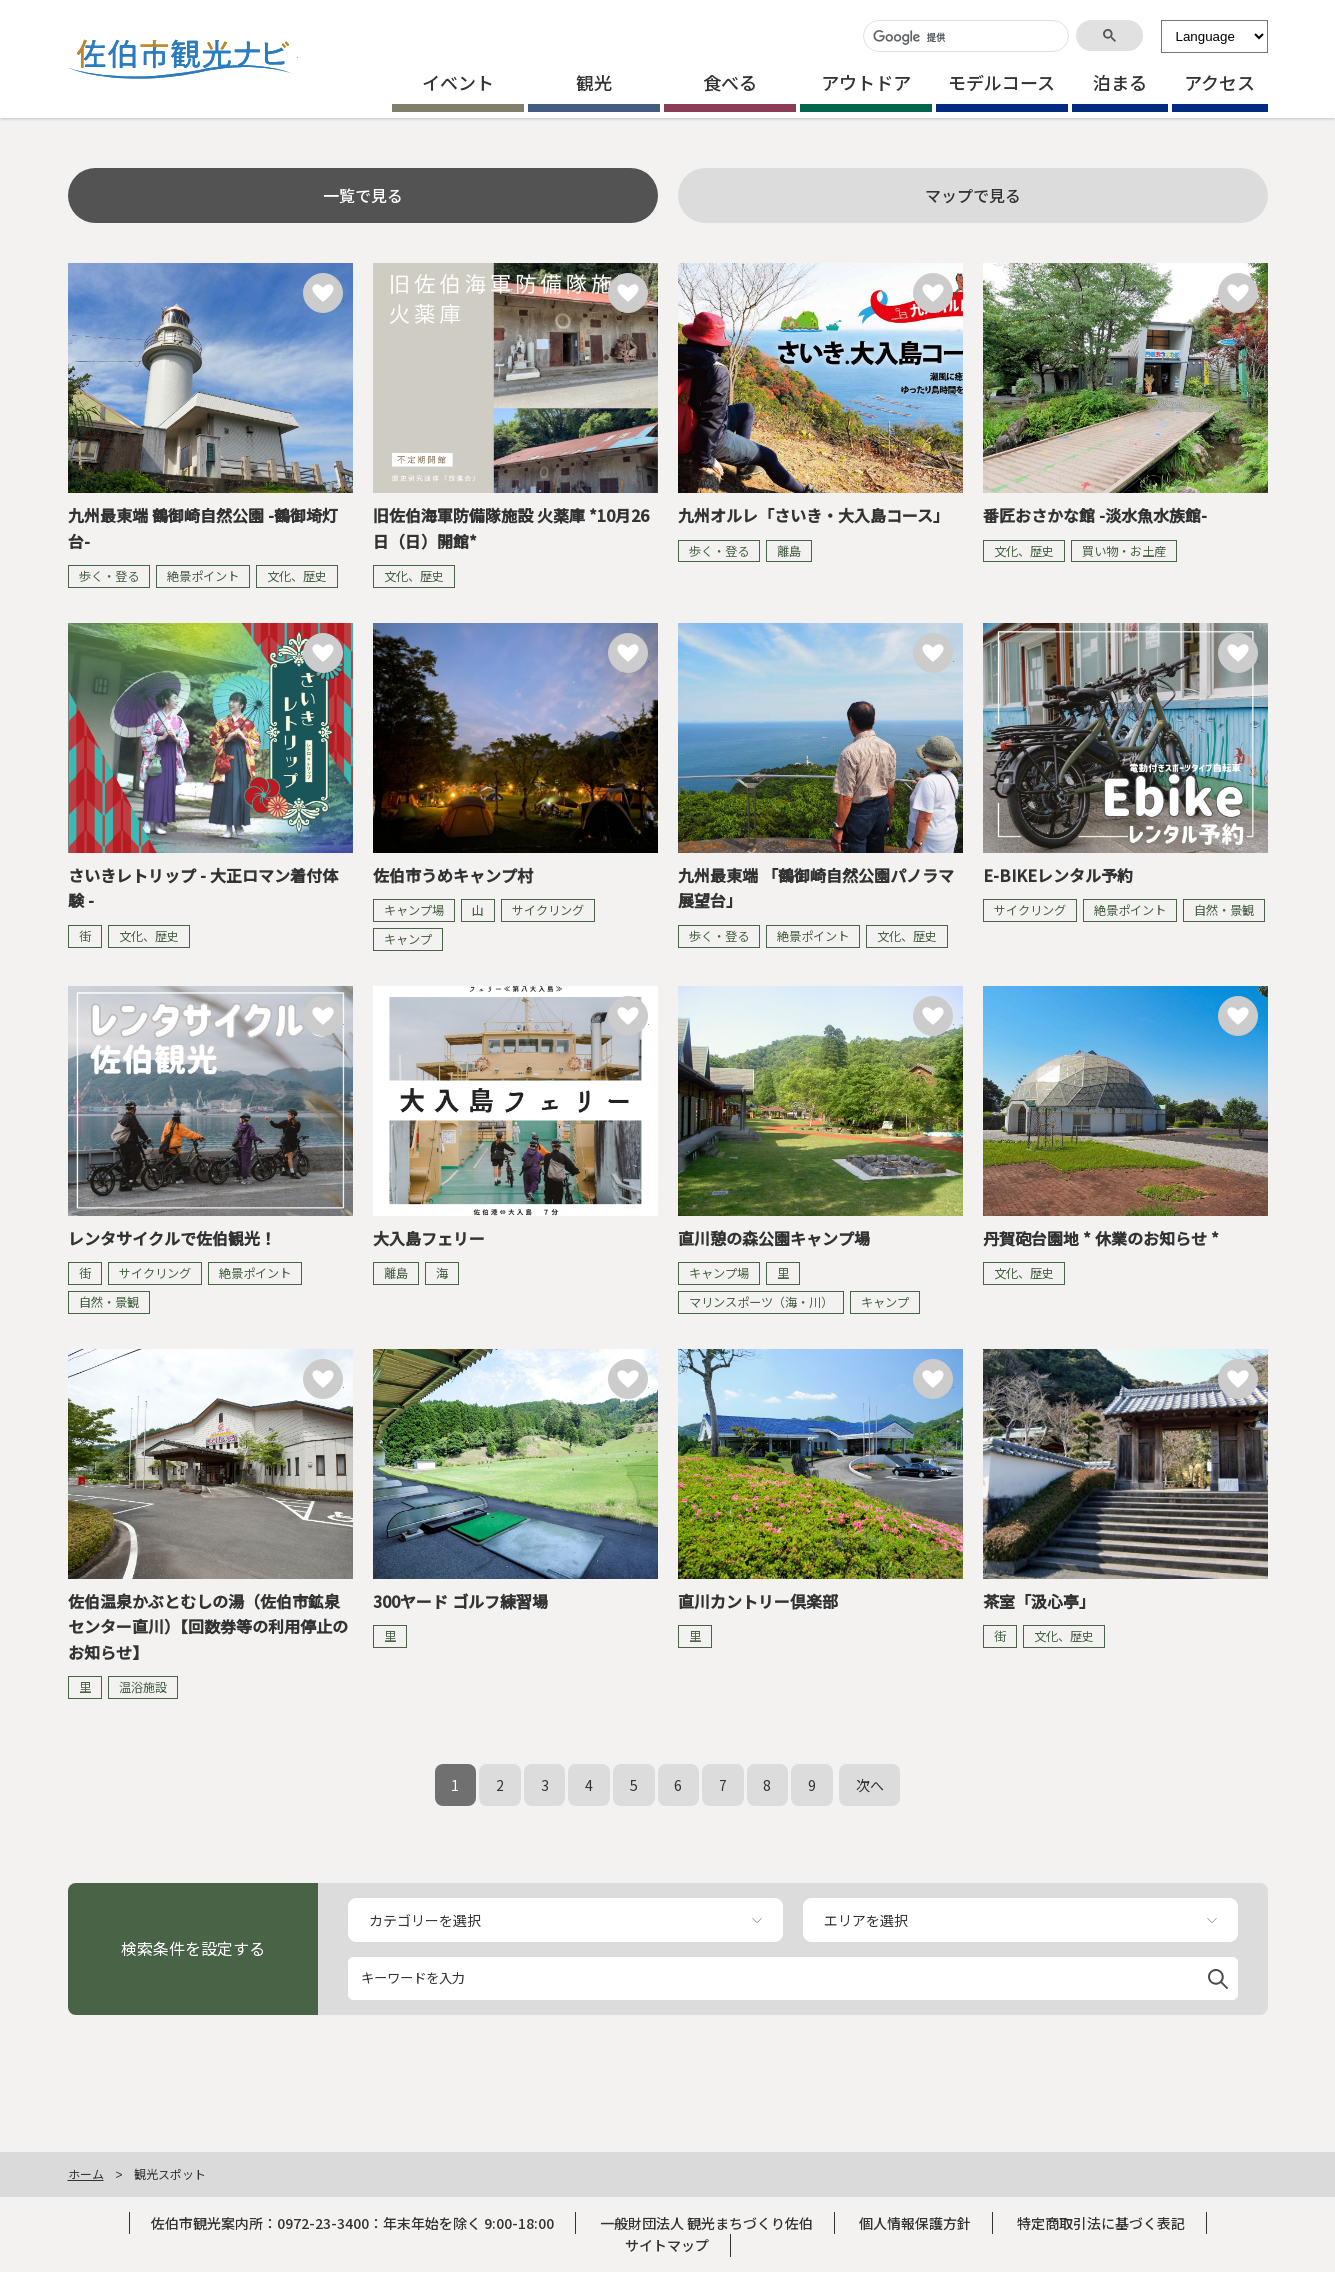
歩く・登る (109, 576)
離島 (789, 551)
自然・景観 (1224, 910)
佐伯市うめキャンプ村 (453, 875)
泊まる (1120, 82)
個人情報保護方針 (915, 2223)
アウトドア (866, 82)
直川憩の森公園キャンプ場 (774, 1238)
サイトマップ (667, 2245)
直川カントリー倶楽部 (758, 1601)
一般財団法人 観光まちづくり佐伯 (706, 2223)
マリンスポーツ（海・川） (761, 1302)
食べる (730, 82)
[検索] (964, 37)
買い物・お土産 (1124, 551)
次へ (870, 1785)
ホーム (86, 2173)
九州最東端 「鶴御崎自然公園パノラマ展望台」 (816, 888)
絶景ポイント (203, 576)
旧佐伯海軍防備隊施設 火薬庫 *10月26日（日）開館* (511, 528)
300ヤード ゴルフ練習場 (460, 1601)
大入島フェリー (429, 1238)
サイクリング (548, 910)
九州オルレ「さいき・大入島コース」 (813, 515)
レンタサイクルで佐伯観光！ (172, 1238)
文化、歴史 (297, 576)
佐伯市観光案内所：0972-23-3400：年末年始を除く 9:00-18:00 (352, 2223)
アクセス (1219, 82)
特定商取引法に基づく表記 (1101, 2223)
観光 (594, 82)
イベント (458, 82)
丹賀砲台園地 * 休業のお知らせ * (1101, 1238)
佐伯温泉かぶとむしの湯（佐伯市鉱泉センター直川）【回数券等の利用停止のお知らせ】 (208, 1626)
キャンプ (408, 939)
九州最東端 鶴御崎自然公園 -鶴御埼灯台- (203, 528)
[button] (1218, 1975)
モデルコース (1001, 82)
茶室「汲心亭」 (1039, 1601)
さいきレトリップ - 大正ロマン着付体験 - (203, 888)
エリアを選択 (866, 1920)
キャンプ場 (414, 910)
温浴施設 (143, 1687)
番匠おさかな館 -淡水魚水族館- (1095, 515)
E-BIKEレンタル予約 (1058, 875)
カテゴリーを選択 (425, 1920)
